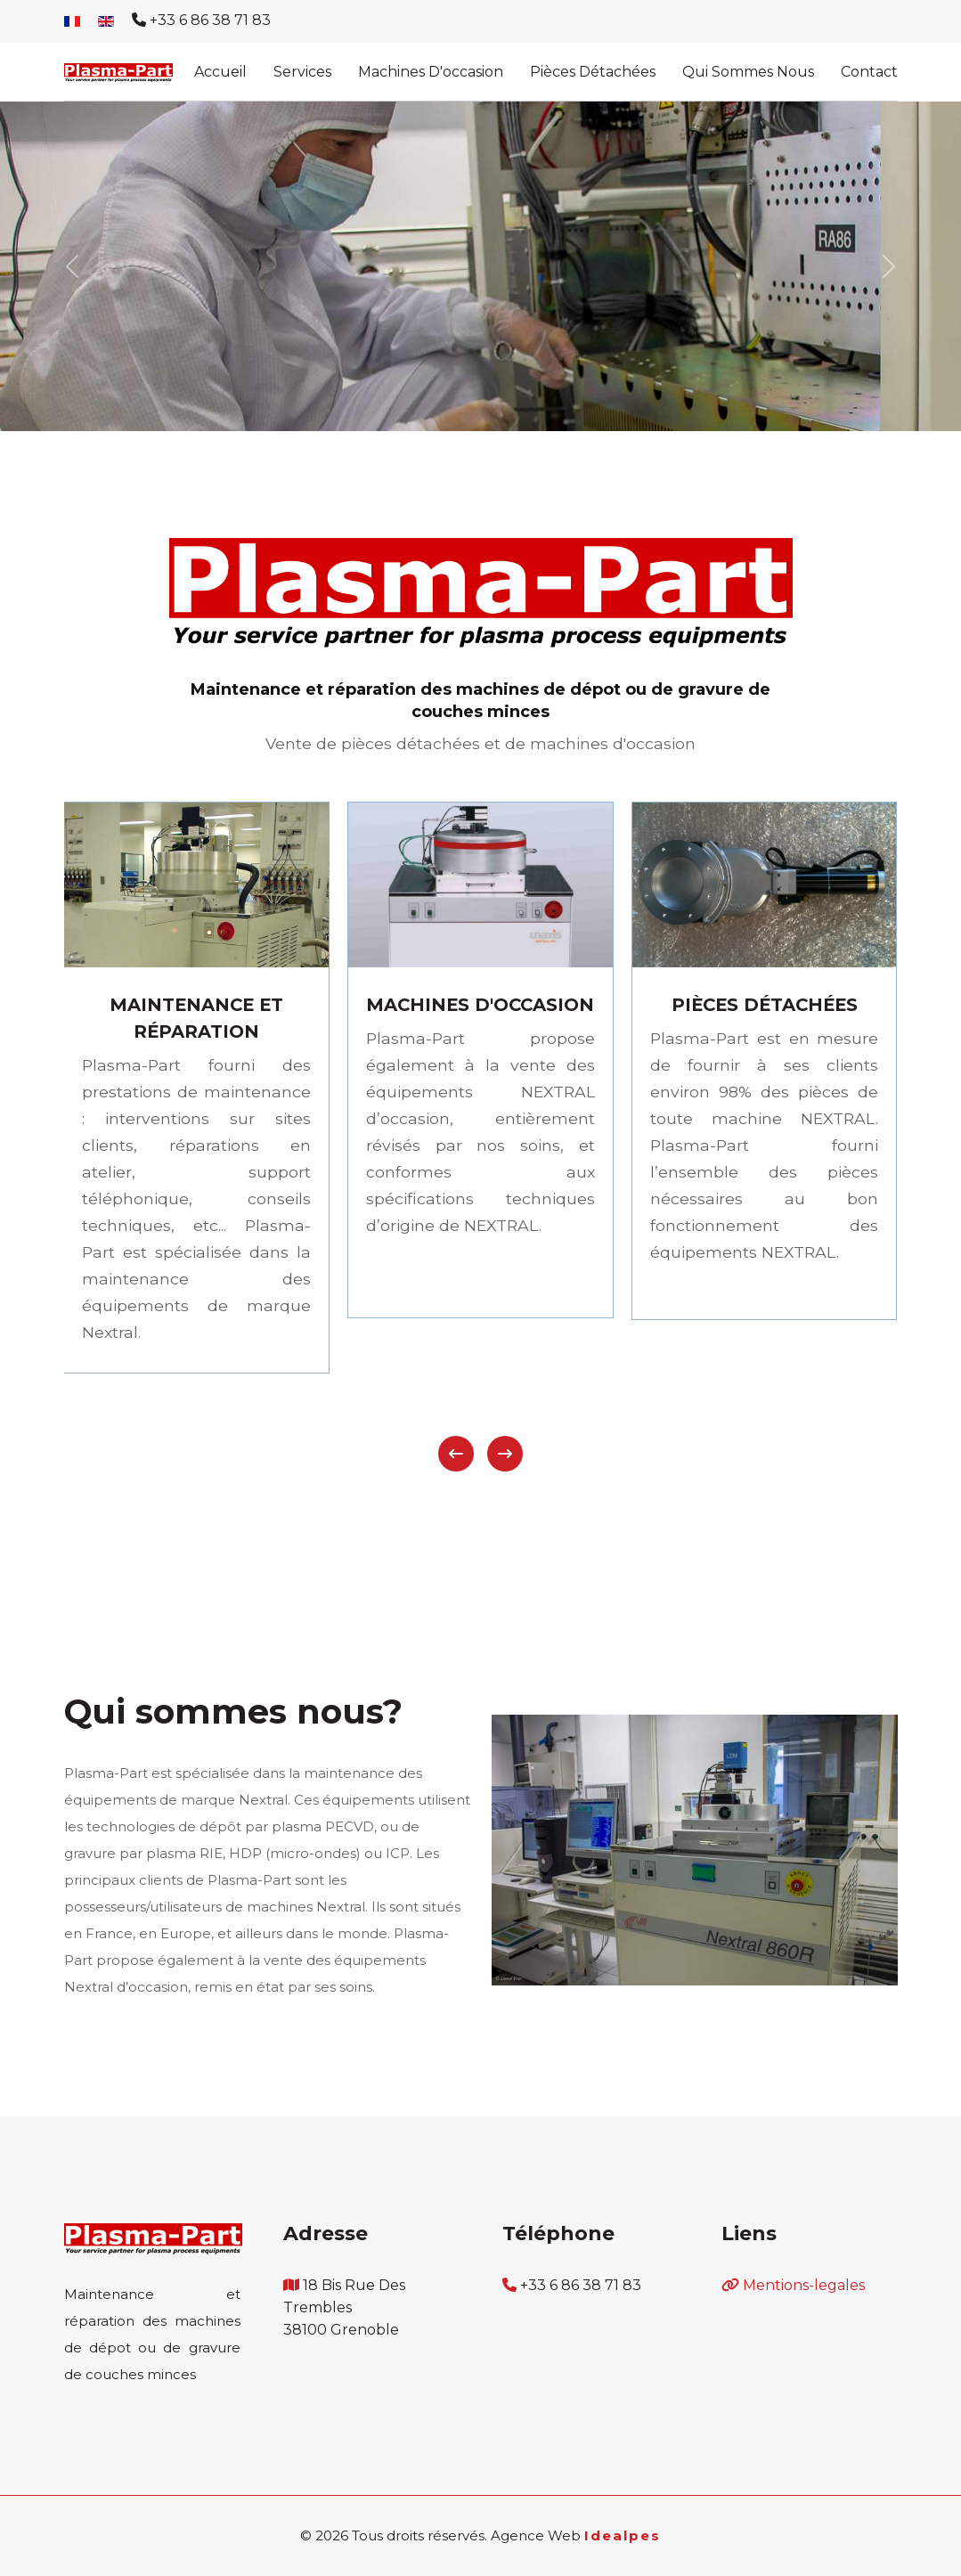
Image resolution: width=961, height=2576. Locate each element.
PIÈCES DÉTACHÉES (765, 1004)
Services (302, 71)
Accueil (220, 71)
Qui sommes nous (748, 71)
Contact (869, 71)
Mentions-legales (804, 2285)
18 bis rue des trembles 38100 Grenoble (344, 2307)
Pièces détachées (593, 71)
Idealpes (622, 2535)
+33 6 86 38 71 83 (210, 20)
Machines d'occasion (430, 71)
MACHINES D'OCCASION (480, 1004)
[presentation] (456, 1453)
